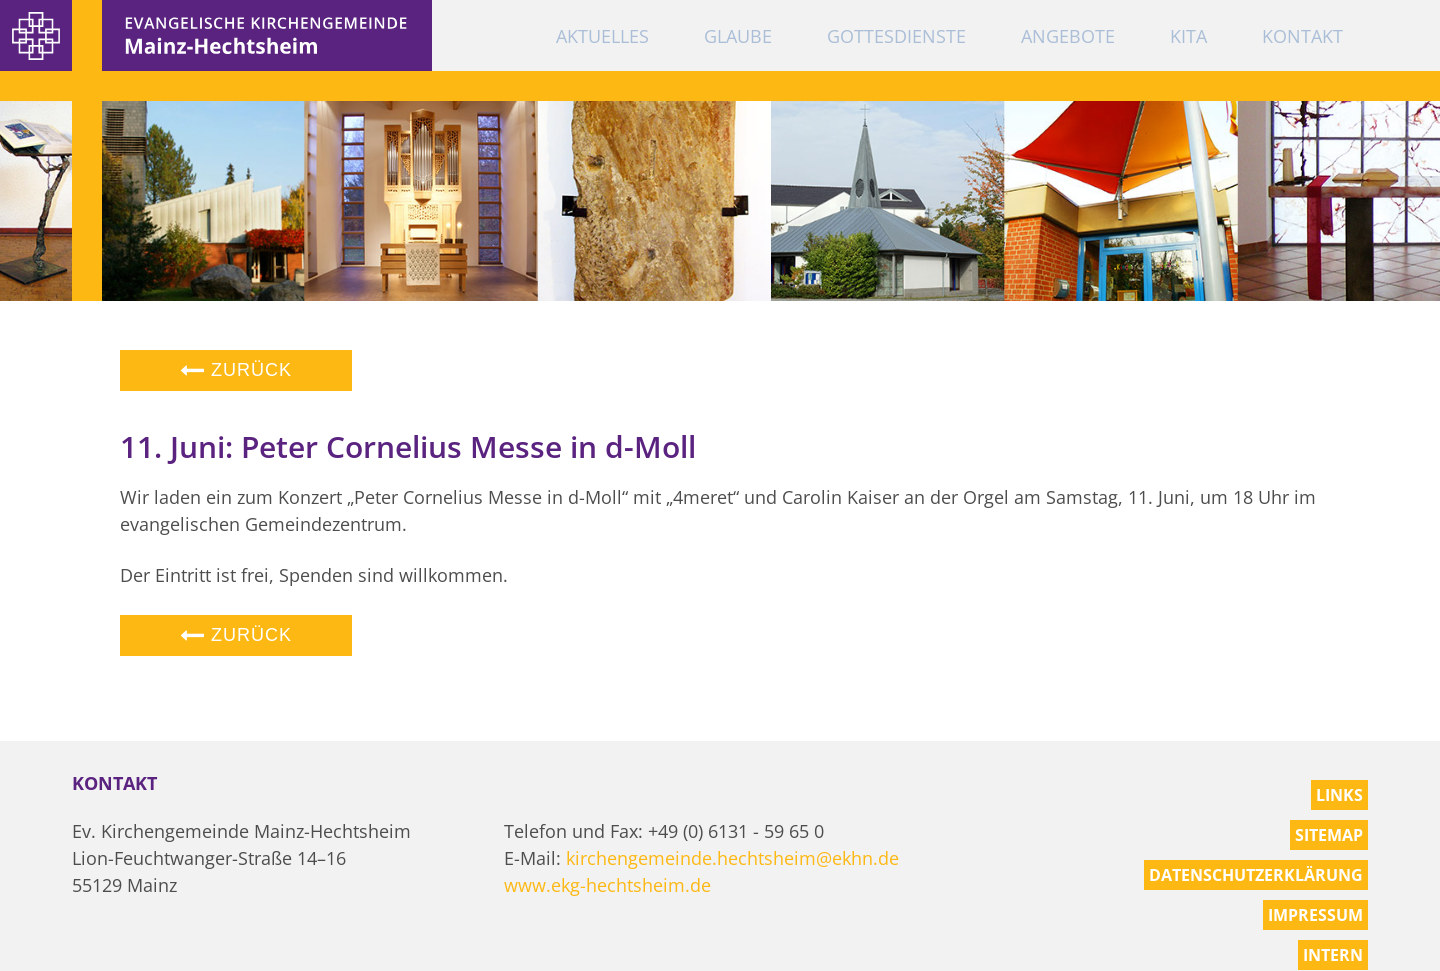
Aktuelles (602, 36)
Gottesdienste (896, 36)
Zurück (236, 370)
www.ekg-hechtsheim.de (607, 885)
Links (1339, 795)
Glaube (738, 36)
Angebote (1068, 36)
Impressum (1315, 915)
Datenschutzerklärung (1256, 875)
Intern (1333, 955)
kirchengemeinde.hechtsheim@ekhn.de (732, 858)
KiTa (1188, 36)
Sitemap (1329, 835)
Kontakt (1302, 36)
